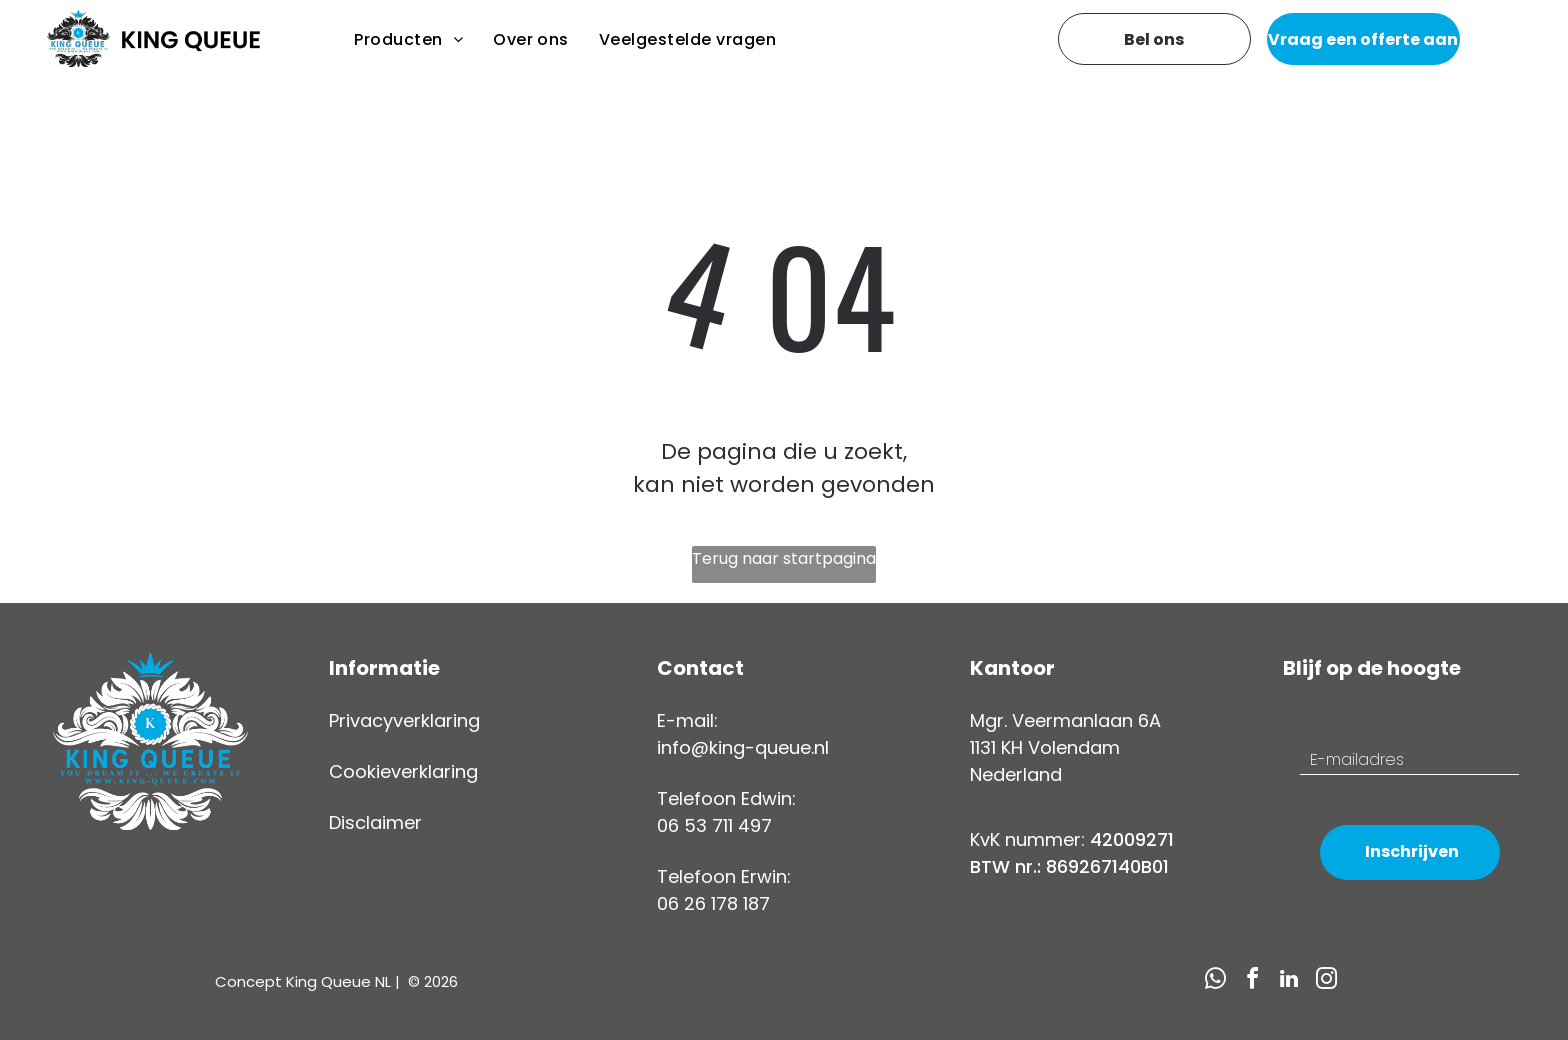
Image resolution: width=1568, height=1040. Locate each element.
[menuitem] (408, 39)
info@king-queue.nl (743, 747)
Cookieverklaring (403, 771)
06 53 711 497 (714, 825)
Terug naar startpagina (784, 558)
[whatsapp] (1215, 981)
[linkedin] (1289, 981)
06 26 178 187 (713, 903)
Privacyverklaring (404, 720)
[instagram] (1326, 981)
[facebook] (1252, 981)
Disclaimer (375, 822)
